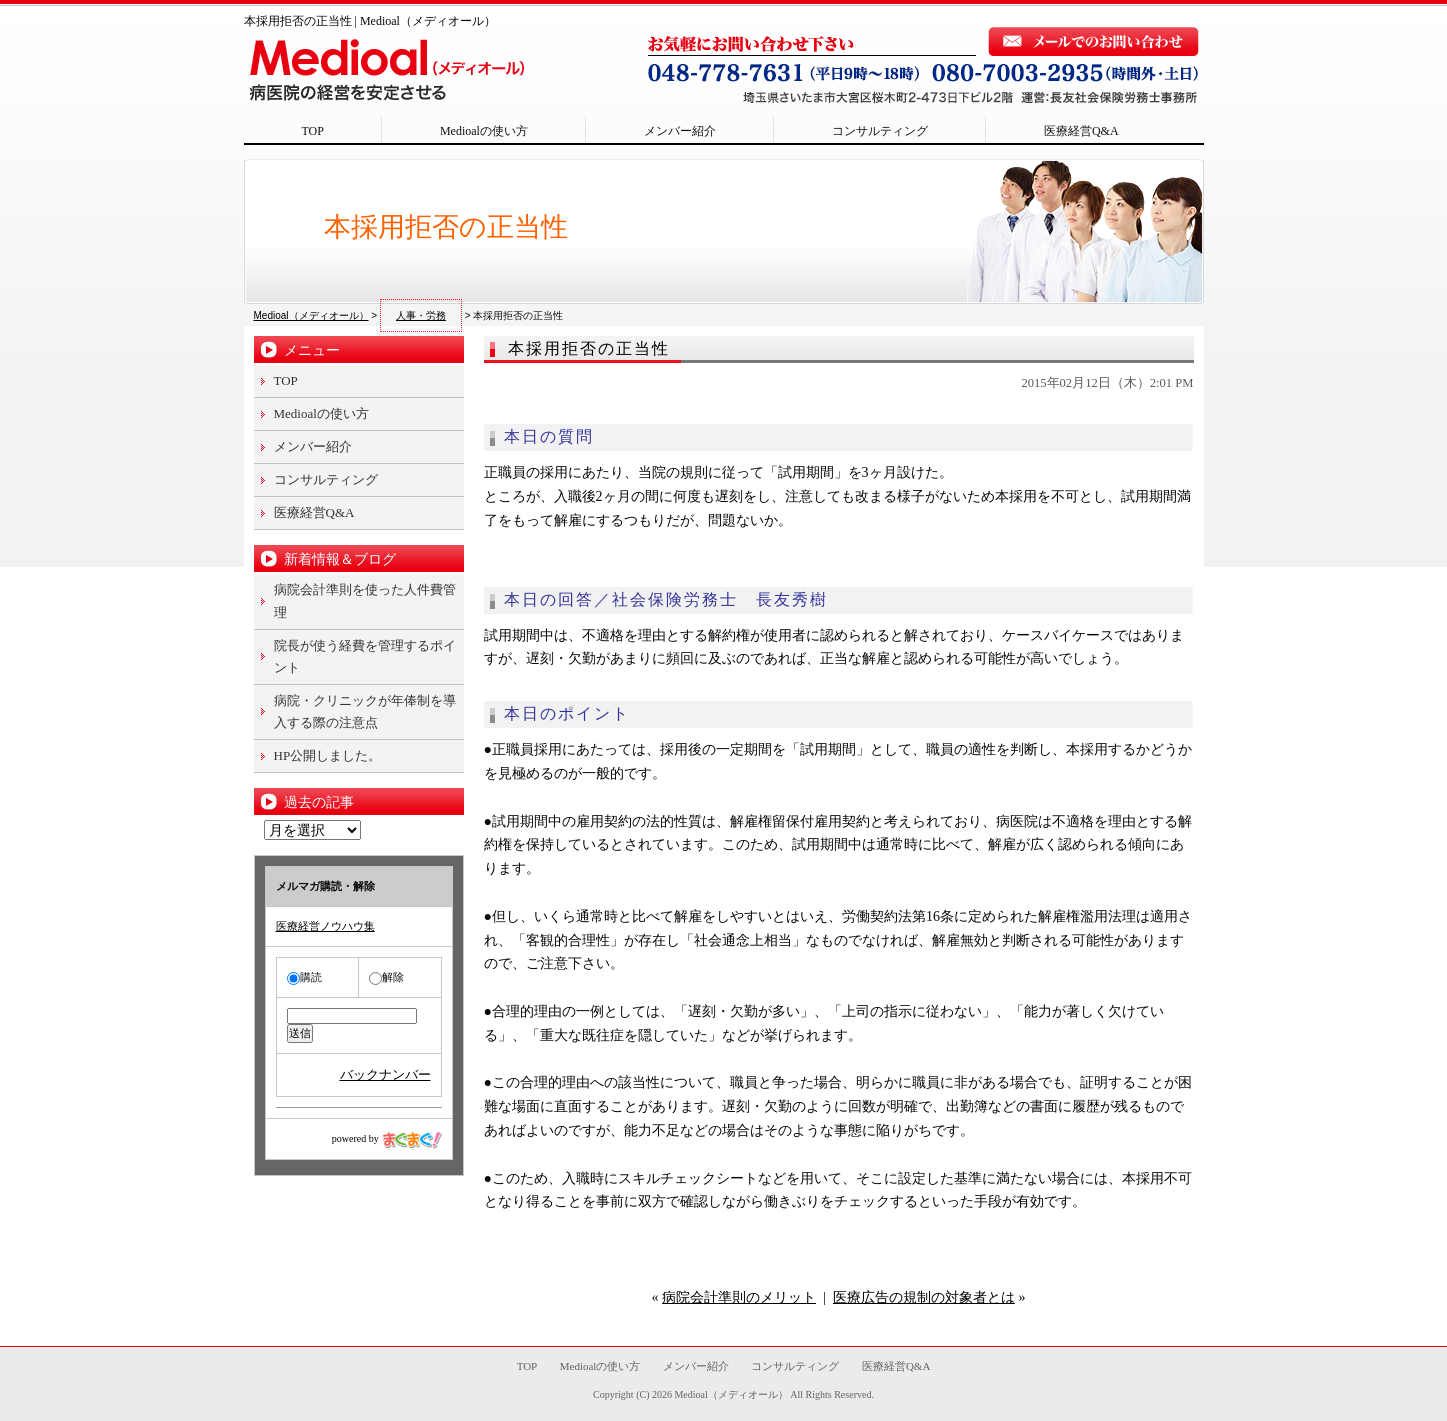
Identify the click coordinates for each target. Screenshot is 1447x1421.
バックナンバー (385, 1074)
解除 (386, 977)
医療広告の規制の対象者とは (924, 1297)
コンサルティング (880, 131)
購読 (304, 977)
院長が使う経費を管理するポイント (365, 656)
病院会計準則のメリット (739, 1297)
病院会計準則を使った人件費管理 (365, 600)
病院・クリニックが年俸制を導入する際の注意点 (365, 711)
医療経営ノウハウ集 (325, 926)
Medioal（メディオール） (730, 1394)
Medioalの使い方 (484, 131)
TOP (313, 131)
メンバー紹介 (680, 131)
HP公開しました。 (328, 755)
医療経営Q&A (1081, 131)
